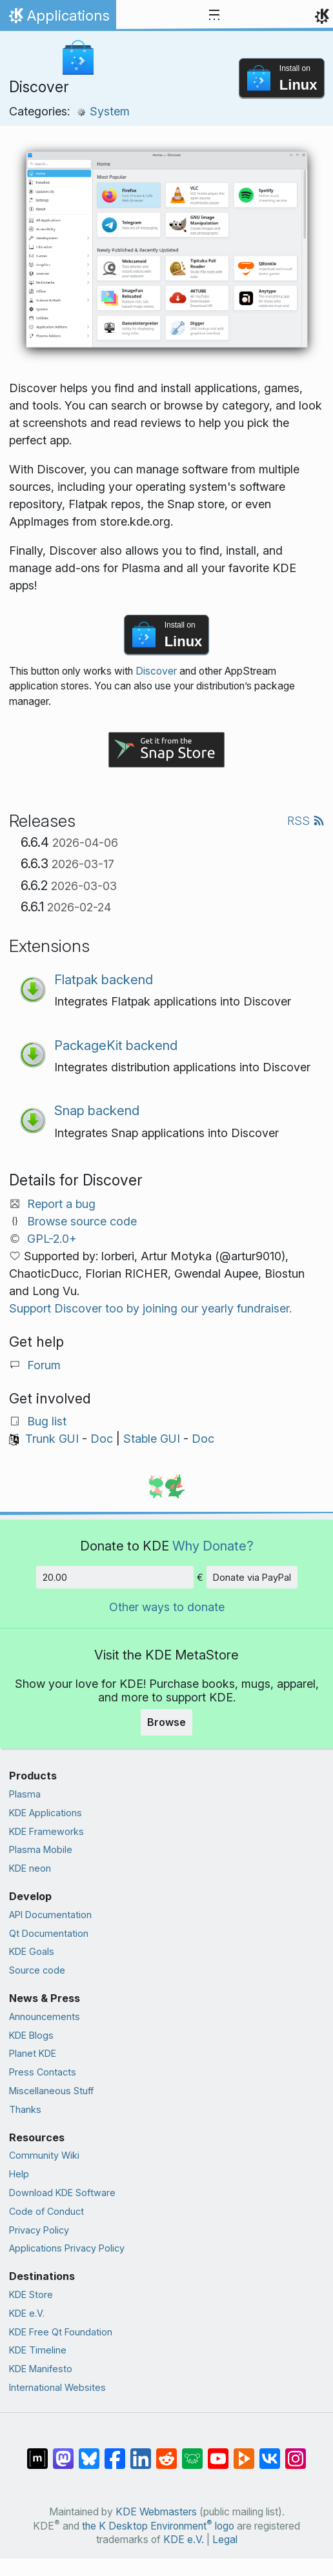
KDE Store (31, 2294)
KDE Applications (45, 1812)
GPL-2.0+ (52, 1238)
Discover (156, 671)
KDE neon (30, 1868)
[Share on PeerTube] (244, 2452)
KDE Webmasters (156, 2512)
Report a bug (61, 1204)
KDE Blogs (31, 2035)
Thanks (25, 2109)
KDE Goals (31, 1951)
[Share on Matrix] (37, 2452)
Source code (37, 1970)
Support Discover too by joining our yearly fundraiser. (150, 1308)
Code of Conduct (46, 2211)
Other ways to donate (167, 1607)
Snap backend (96, 1110)
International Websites (57, 2387)
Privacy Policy (39, 2229)
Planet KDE (32, 2053)
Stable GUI (151, 1438)
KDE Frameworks (46, 1831)
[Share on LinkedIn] (140, 2452)
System (103, 111)
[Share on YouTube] (218, 2452)
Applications (58, 18)
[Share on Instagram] (295, 2452)
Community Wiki (44, 2155)
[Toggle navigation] (214, 15)
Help (19, 2173)
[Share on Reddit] (166, 2452)
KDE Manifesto (40, 2368)
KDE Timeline (37, 2349)
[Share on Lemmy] (192, 2452)
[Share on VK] (269, 2452)
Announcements (44, 2016)
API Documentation (50, 1914)
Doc (101, 1438)
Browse (166, 1722)
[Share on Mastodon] (63, 2452)
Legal (224, 2539)
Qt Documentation (48, 1933)
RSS (306, 820)
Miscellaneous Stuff (51, 2090)
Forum (44, 1365)
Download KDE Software (62, 2192)
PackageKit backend (115, 1045)
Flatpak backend (103, 979)
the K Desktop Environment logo (158, 2526)
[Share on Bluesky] (89, 2452)
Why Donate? (213, 1546)
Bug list (46, 1421)
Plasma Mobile (40, 1849)
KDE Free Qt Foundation (60, 2331)
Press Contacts (42, 2071)
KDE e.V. (27, 2313)
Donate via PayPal (252, 1577)
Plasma (25, 1793)
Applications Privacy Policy (67, 2248)
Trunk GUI (52, 1438)
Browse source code (82, 1221)
